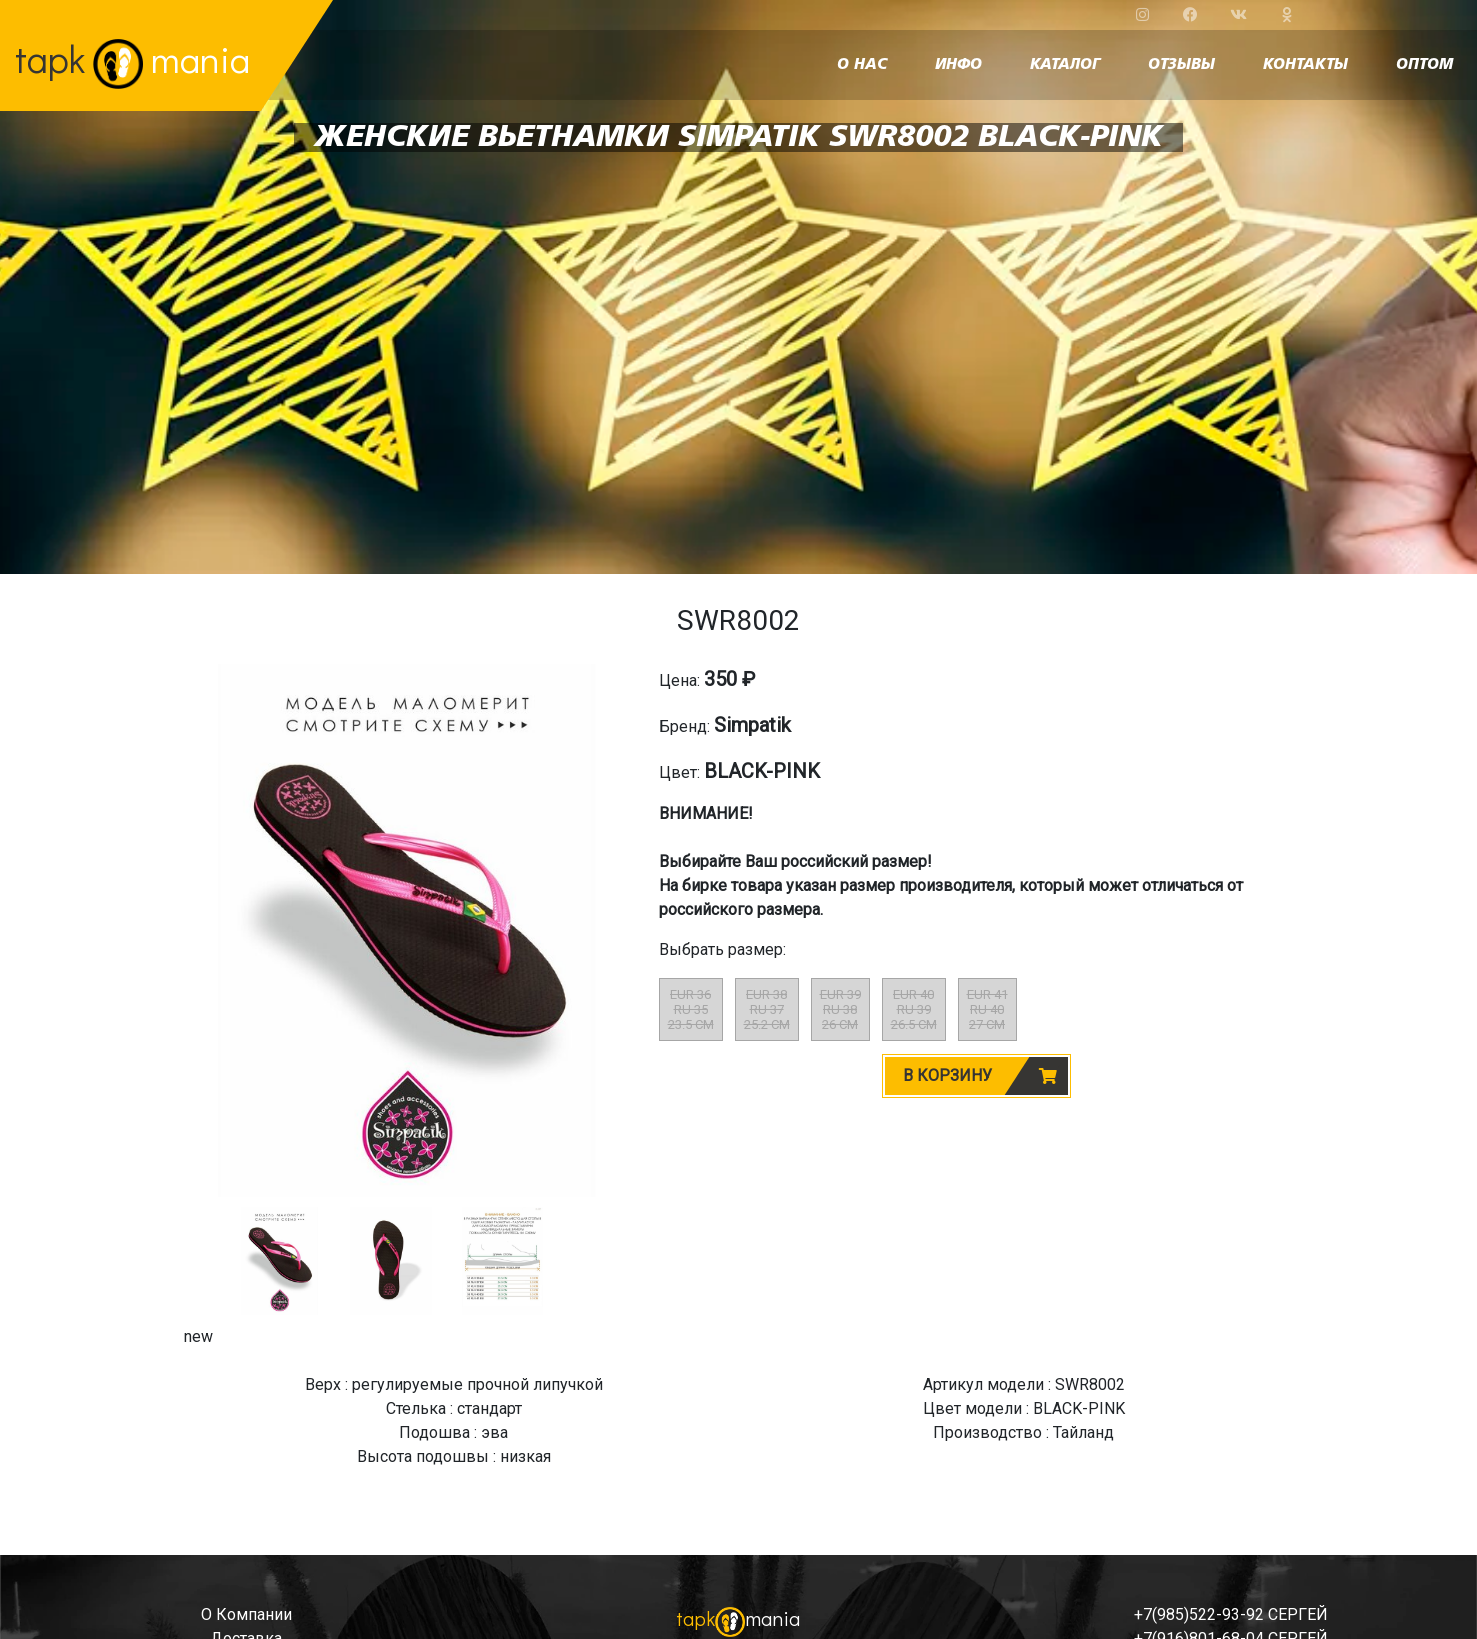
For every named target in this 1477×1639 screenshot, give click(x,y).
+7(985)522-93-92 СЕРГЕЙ (1231, 1614)
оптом (1424, 65)
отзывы (1181, 65)
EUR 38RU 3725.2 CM (767, 1009)
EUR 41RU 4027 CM (987, 1009)
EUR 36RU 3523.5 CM (691, 1009)
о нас (862, 65)
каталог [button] (1065, 65)
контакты (1305, 65)
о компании (246, 1614)
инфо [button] (958, 65)
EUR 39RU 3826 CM (840, 1009)
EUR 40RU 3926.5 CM (914, 1009)
